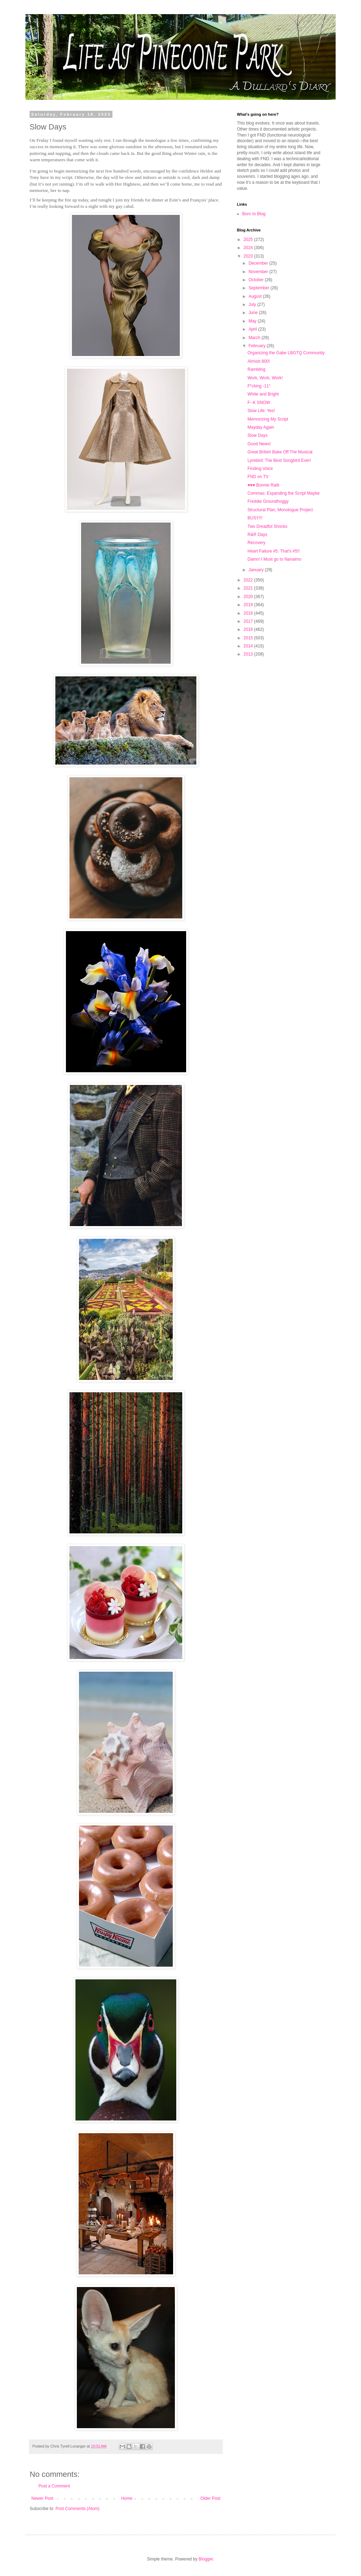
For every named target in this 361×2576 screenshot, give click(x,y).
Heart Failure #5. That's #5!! (273, 551)
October (257, 279)
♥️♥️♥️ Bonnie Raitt (263, 485)
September (259, 287)
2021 (249, 588)
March (255, 337)
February (258, 345)
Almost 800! (258, 361)
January (257, 569)
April (253, 329)
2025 (249, 239)
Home (127, 2498)
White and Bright (263, 394)
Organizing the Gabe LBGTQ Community (286, 352)
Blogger (205, 2559)
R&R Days (257, 534)
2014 (249, 646)
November (259, 271)
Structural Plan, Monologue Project (280, 509)
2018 (249, 613)
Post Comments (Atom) (77, 2508)
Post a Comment (54, 2486)
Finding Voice (260, 468)
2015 (249, 637)
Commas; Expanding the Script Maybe (283, 493)
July (253, 304)
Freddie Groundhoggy (268, 501)
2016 (249, 629)
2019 (249, 604)
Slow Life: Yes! (261, 410)
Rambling (256, 369)
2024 (249, 247)
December (259, 263)
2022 (249, 580)
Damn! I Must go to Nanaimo (274, 559)
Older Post (210, 2498)
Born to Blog (253, 213)
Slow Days (257, 435)
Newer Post (42, 2498)
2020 (249, 596)
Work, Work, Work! (265, 377)
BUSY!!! (255, 517)
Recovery (256, 542)
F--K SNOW (258, 402)
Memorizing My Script (267, 419)
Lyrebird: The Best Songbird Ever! (279, 460)
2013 (249, 654)
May (253, 321)
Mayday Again (260, 427)
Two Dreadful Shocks (267, 526)
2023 (249, 256)
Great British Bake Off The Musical (279, 452)
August (256, 296)
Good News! (259, 443)
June (254, 312)
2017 (249, 621)
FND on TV (258, 476)
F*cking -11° (259, 386)
